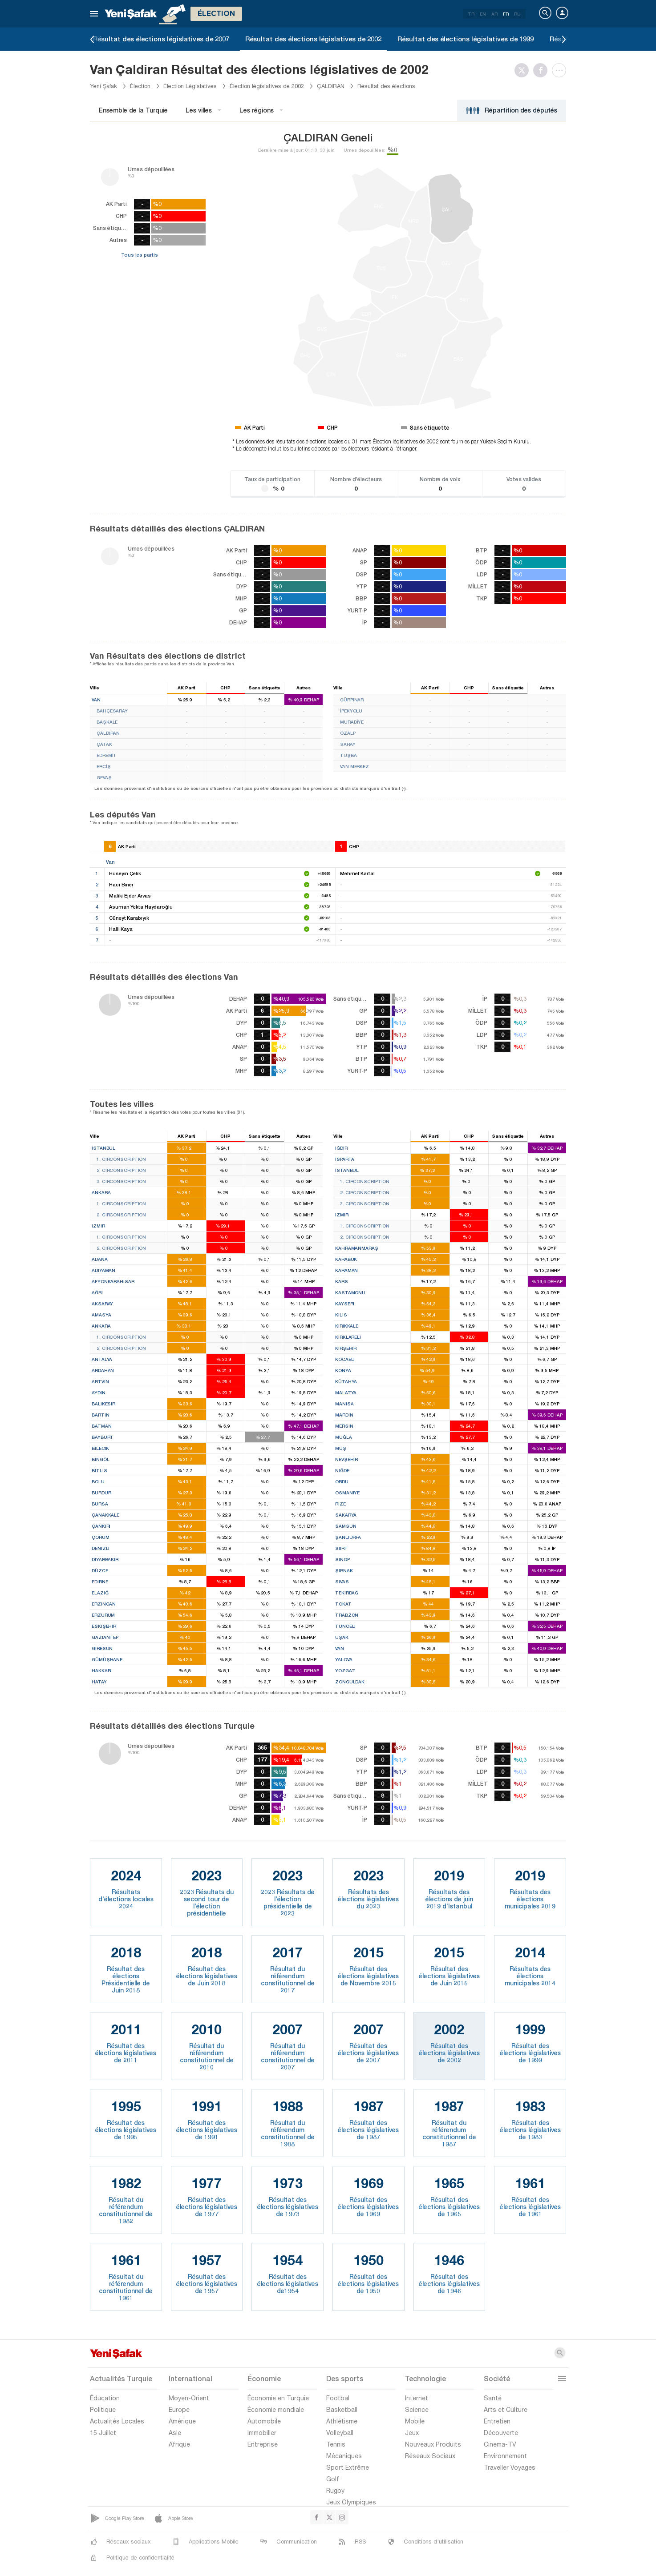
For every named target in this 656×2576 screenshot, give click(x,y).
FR (506, 13)
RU (517, 13)
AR (494, 13)
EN (483, 13)
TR (471, 13)
